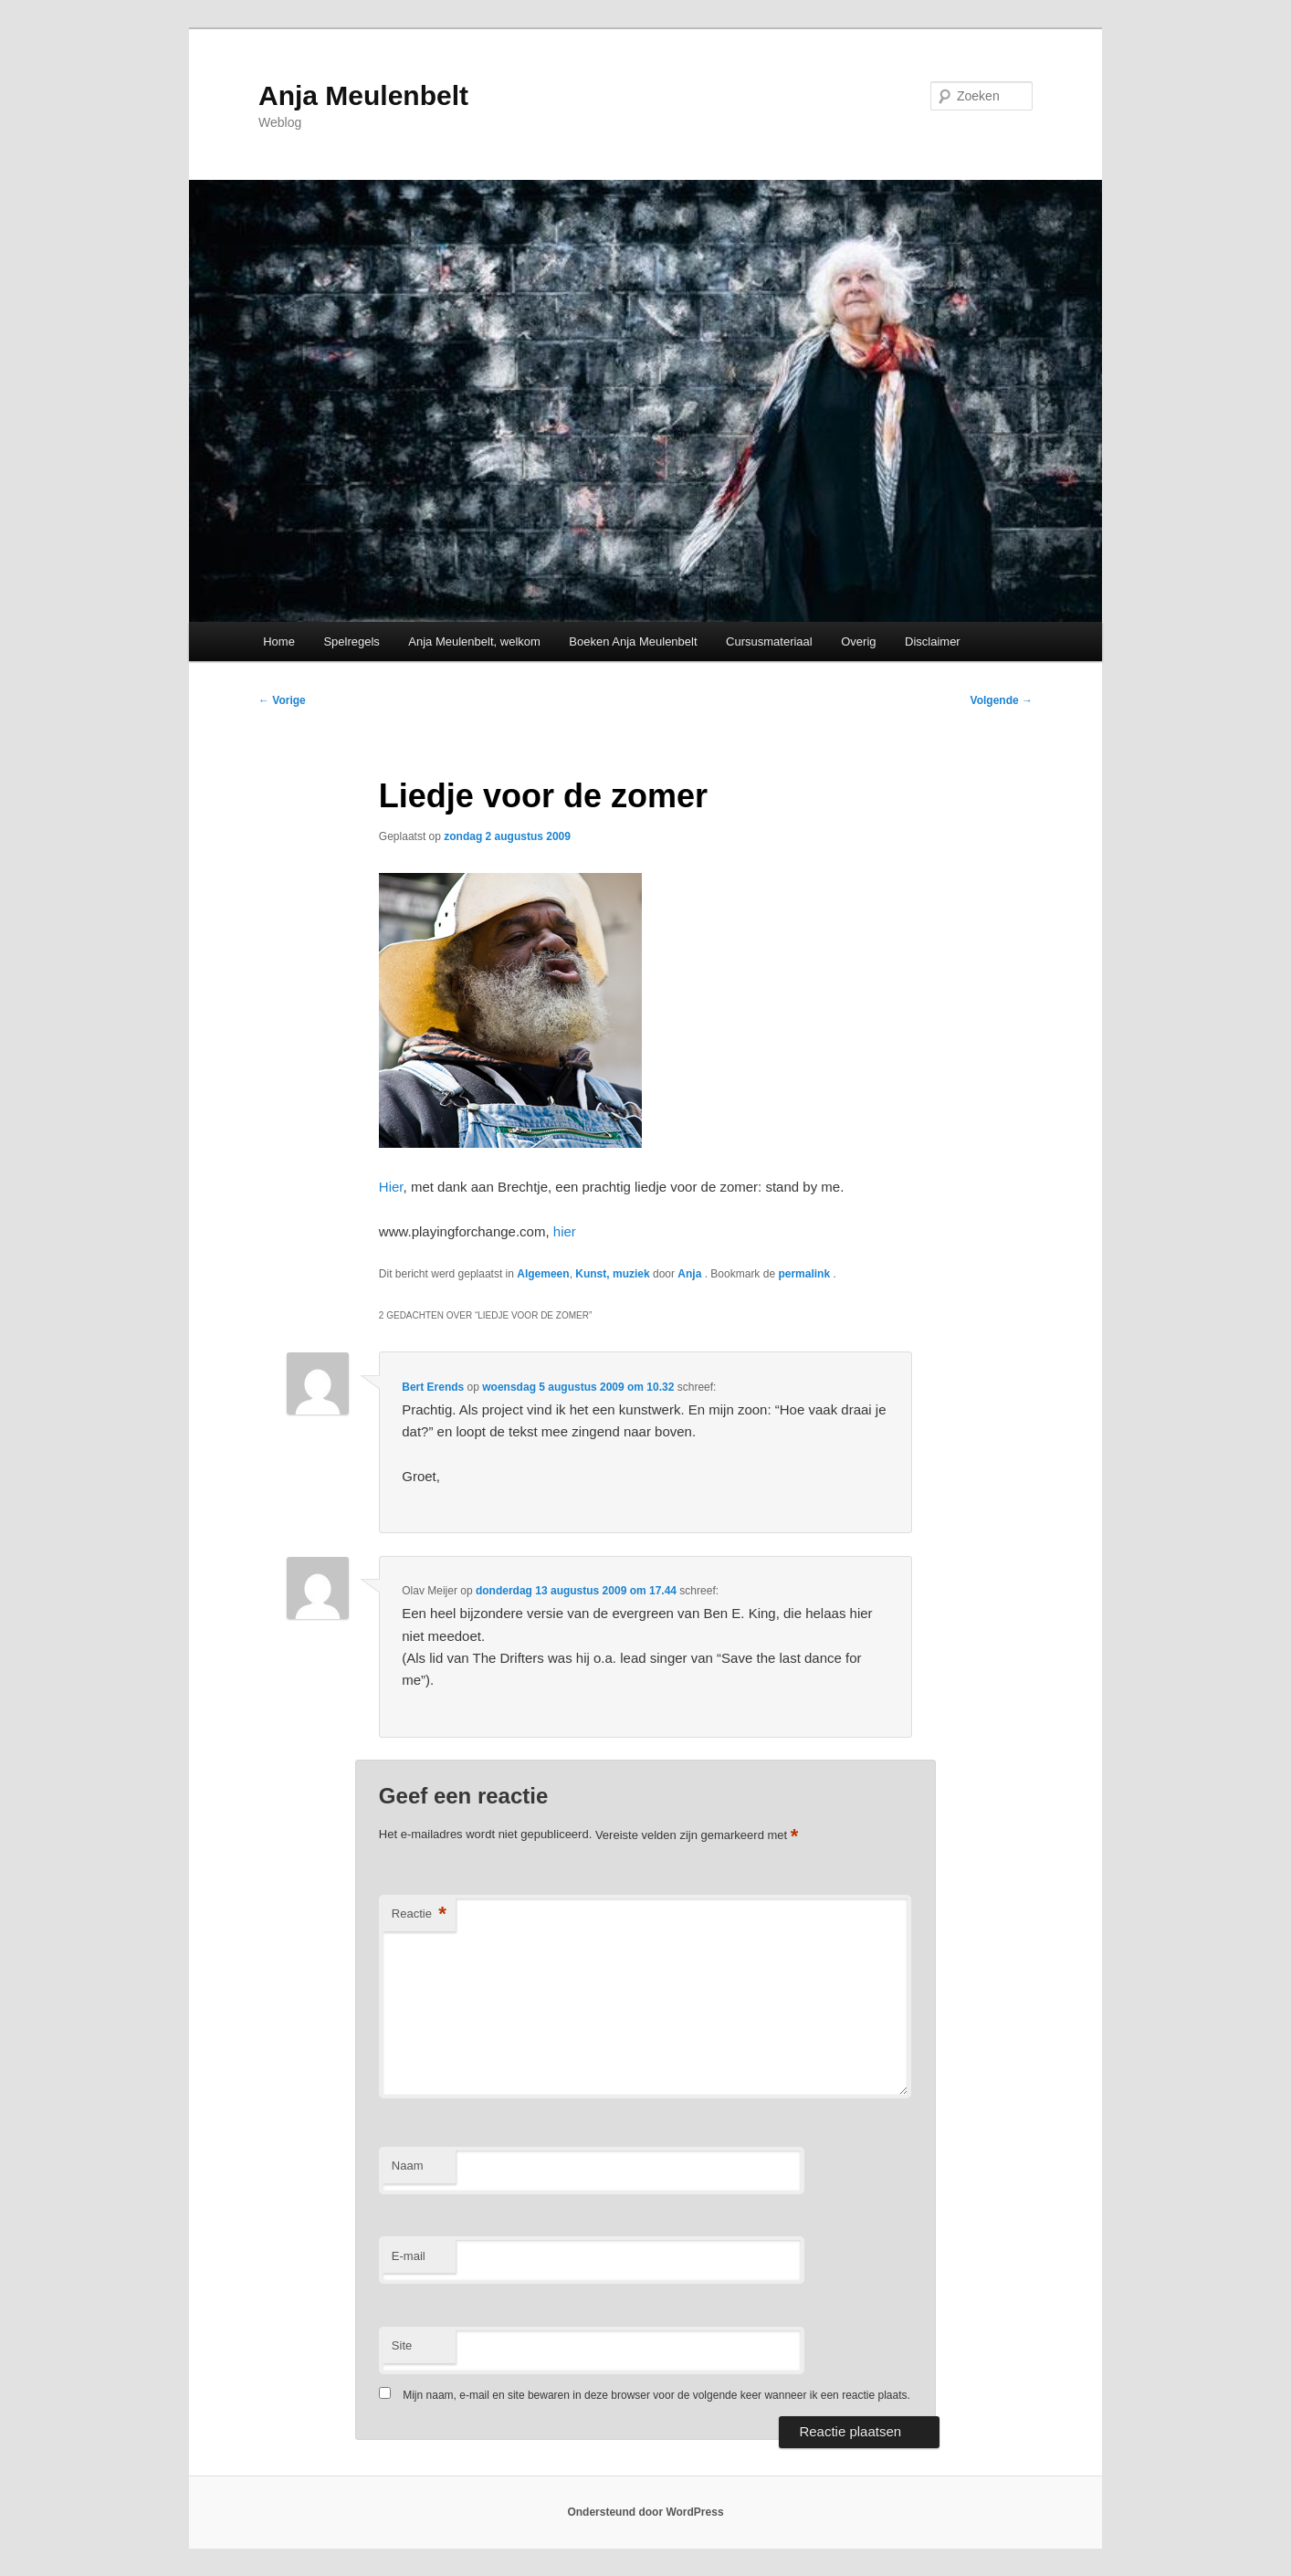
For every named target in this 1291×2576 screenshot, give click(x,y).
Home (279, 641)
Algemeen (543, 1273)
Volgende (1002, 700)
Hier (391, 1186)
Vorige (282, 700)
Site (402, 2345)
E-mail (408, 2256)
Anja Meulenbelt (363, 95)
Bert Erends (433, 1387)
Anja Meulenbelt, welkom (474, 641)
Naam (408, 2165)
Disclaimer (932, 641)
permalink (805, 1273)
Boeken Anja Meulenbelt (633, 641)
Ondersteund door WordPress (645, 2512)
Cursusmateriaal (769, 641)
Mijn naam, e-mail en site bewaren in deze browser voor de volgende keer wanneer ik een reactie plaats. (656, 2395)
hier (564, 1231)
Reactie (419, 1914)
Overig (858, 641)
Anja (690, 1273)
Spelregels (351, 641)
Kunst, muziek (612, 1273)
